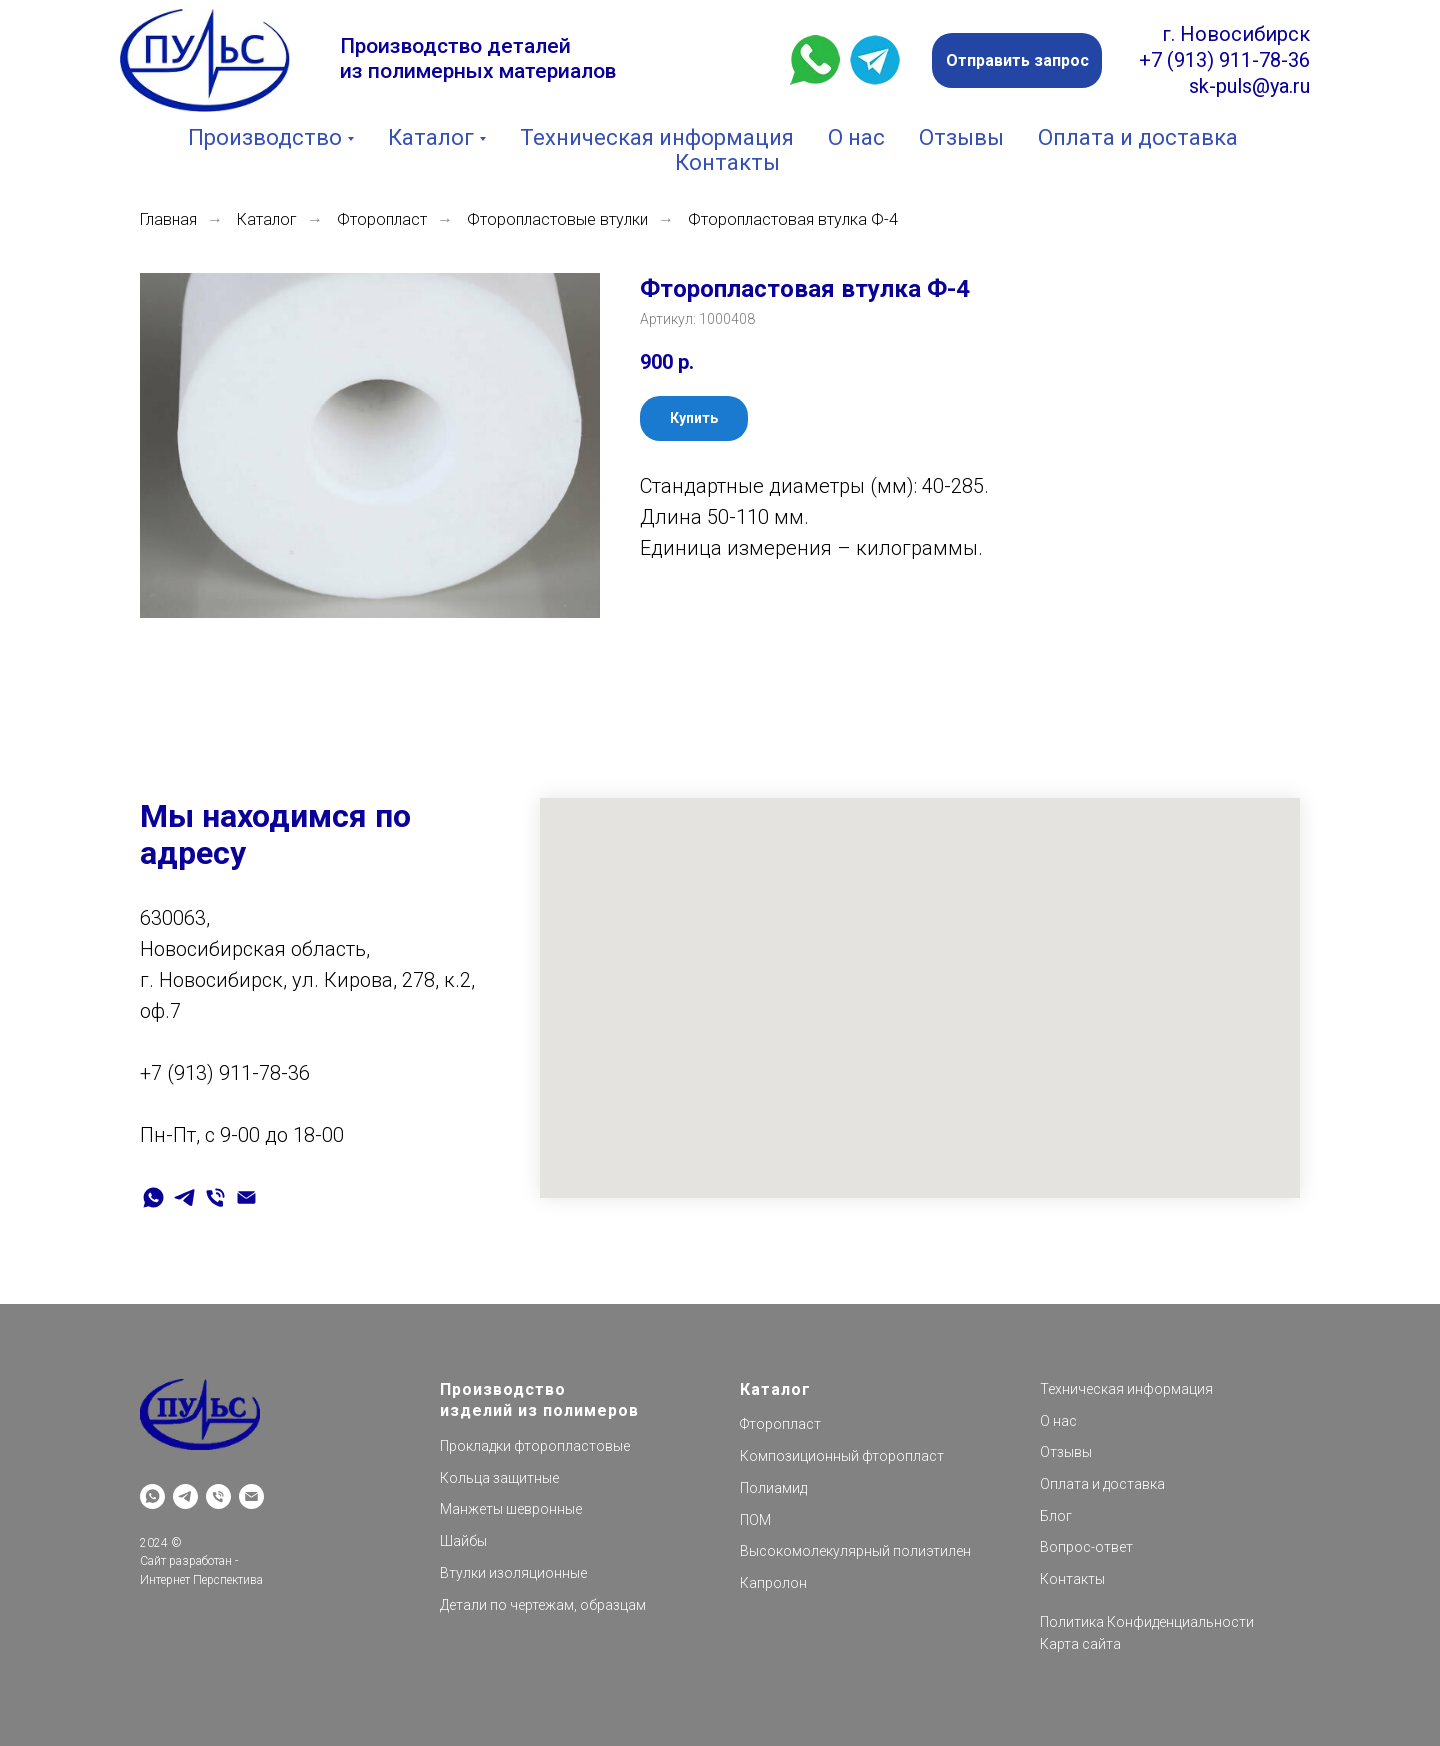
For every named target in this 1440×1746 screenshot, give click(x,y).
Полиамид (773, 1488)
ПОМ (755, 1520)
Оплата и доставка (1138, 137)
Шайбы (463, 1541)
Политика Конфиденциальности (1147, 1622)
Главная (168, 219)
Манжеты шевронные (511, 1509)
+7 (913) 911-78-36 (1224, 60)
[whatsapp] (153, 1197)
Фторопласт (382, 219)
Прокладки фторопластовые (535, 1446)
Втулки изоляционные (513, 1573)
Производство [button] (265, 137)
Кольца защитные (499, 1478)
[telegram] (184, 1197)
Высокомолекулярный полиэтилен (855, 1551)
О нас (856, 137)
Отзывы (961, 137)
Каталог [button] (431, 137)
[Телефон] (215, 1197)
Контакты (727, 162)
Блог (1056, 1516)
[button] (1017, 60)
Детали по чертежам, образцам (543, 1605)
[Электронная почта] (246, 1197)
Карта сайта (1080, 1644)
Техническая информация (657, 137)
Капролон (773, 1583)
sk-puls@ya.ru (1249, 86)
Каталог (267, 219)
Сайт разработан (186, 1561)
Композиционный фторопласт (842, 1456)
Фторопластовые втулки (557, 219)
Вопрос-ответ (1086, 1547)
